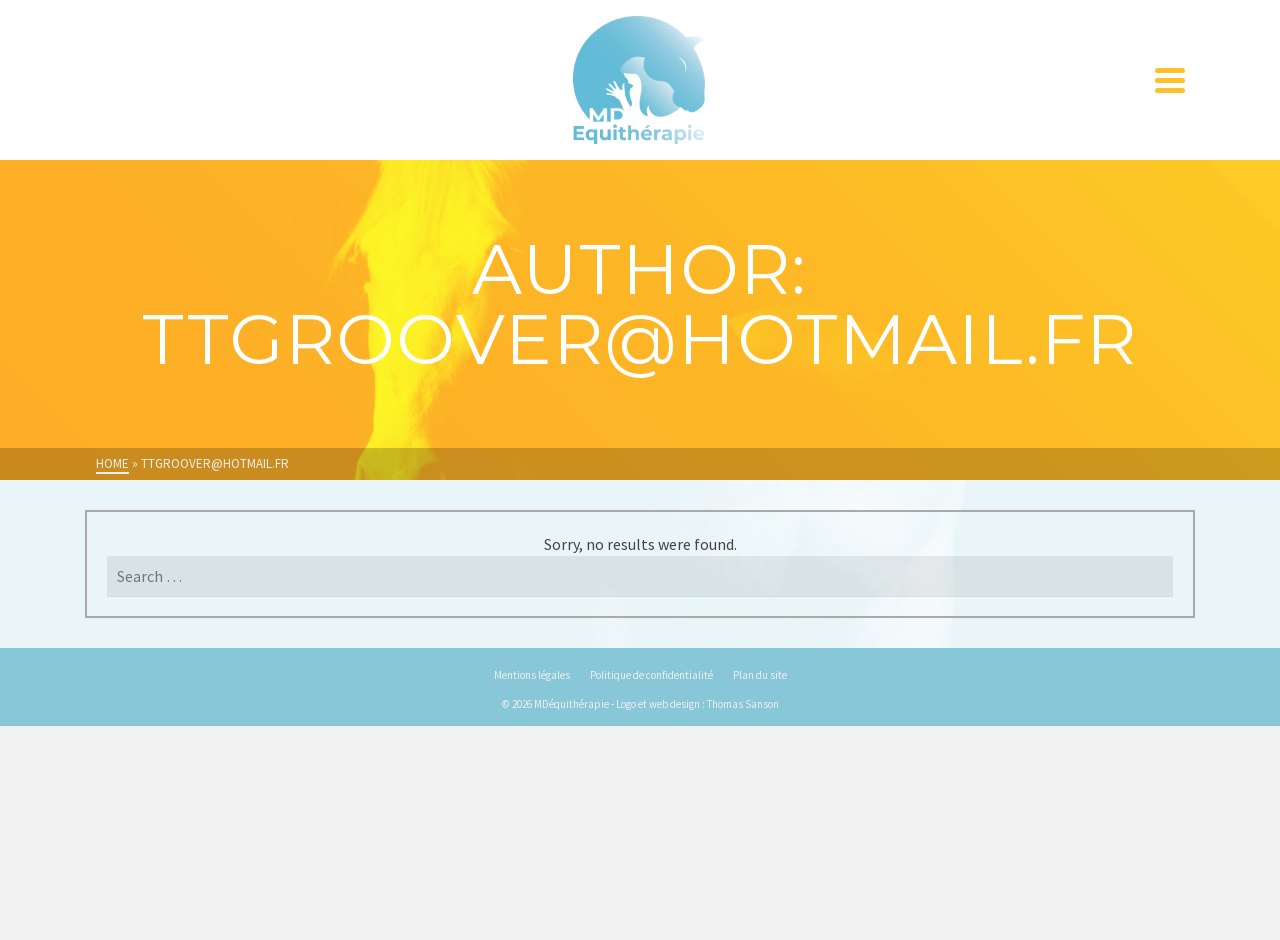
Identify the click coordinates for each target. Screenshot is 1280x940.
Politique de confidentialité (651, 675)
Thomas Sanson (743, 704)
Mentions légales (532, 675)
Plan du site (760, 675)
